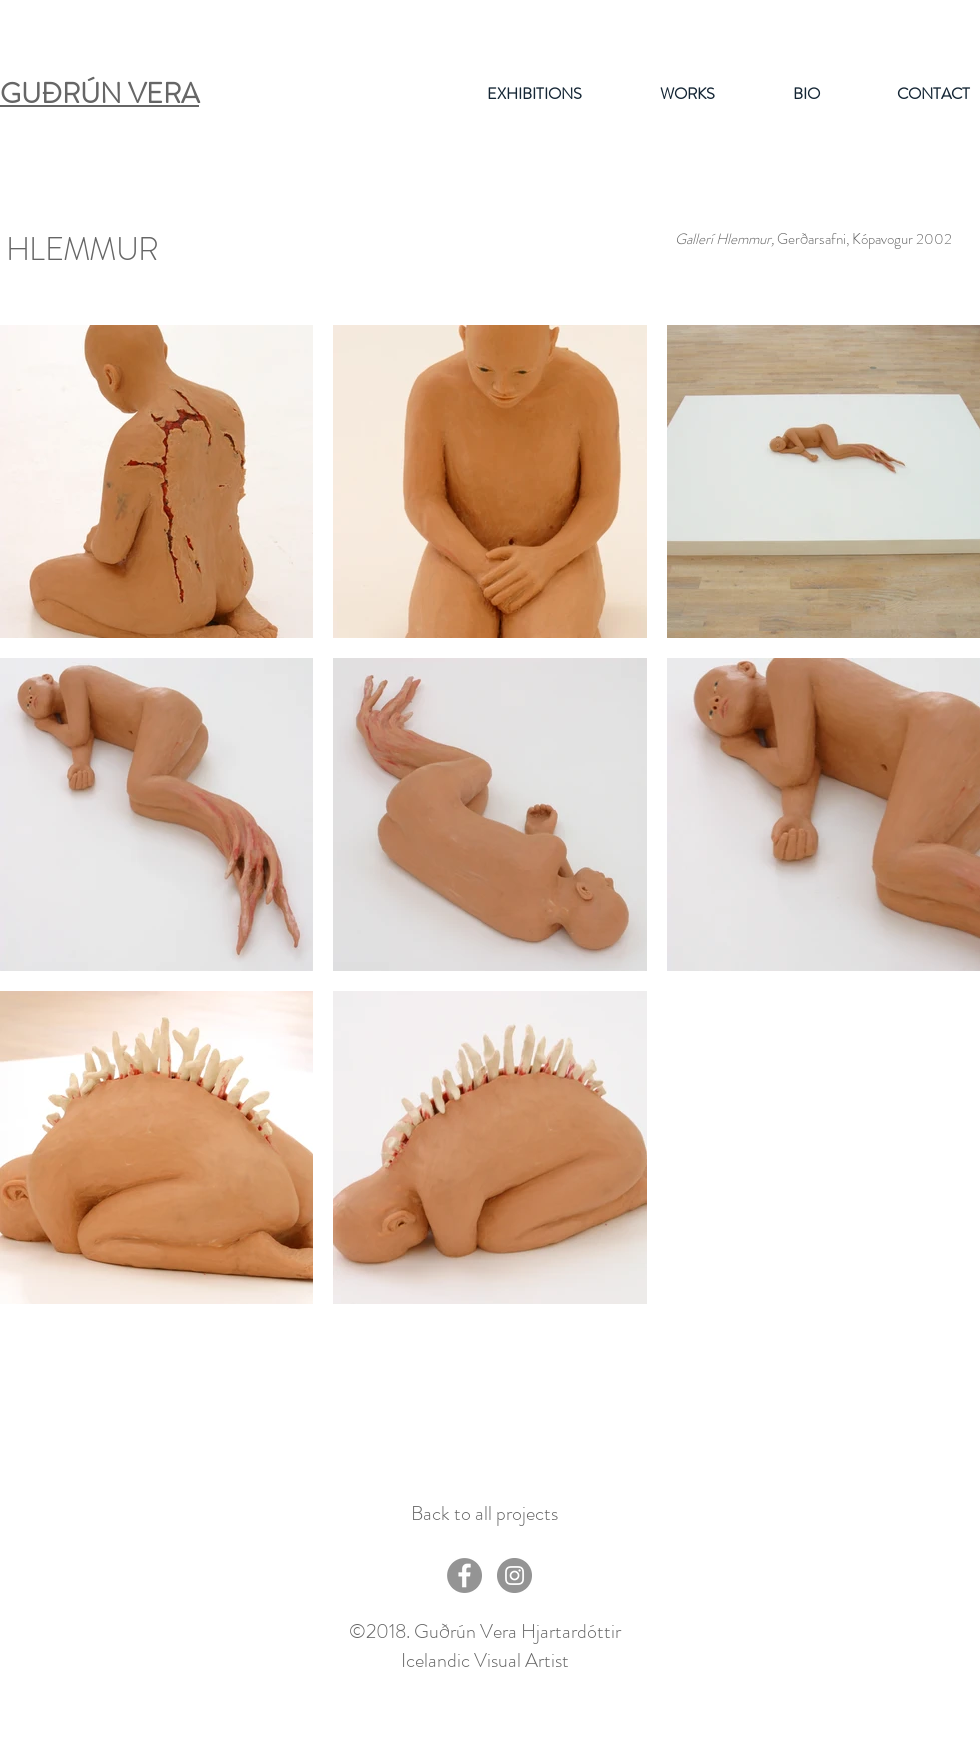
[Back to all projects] (484, 1514)
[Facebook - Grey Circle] (464, 1575)
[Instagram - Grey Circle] (514, 1575)
